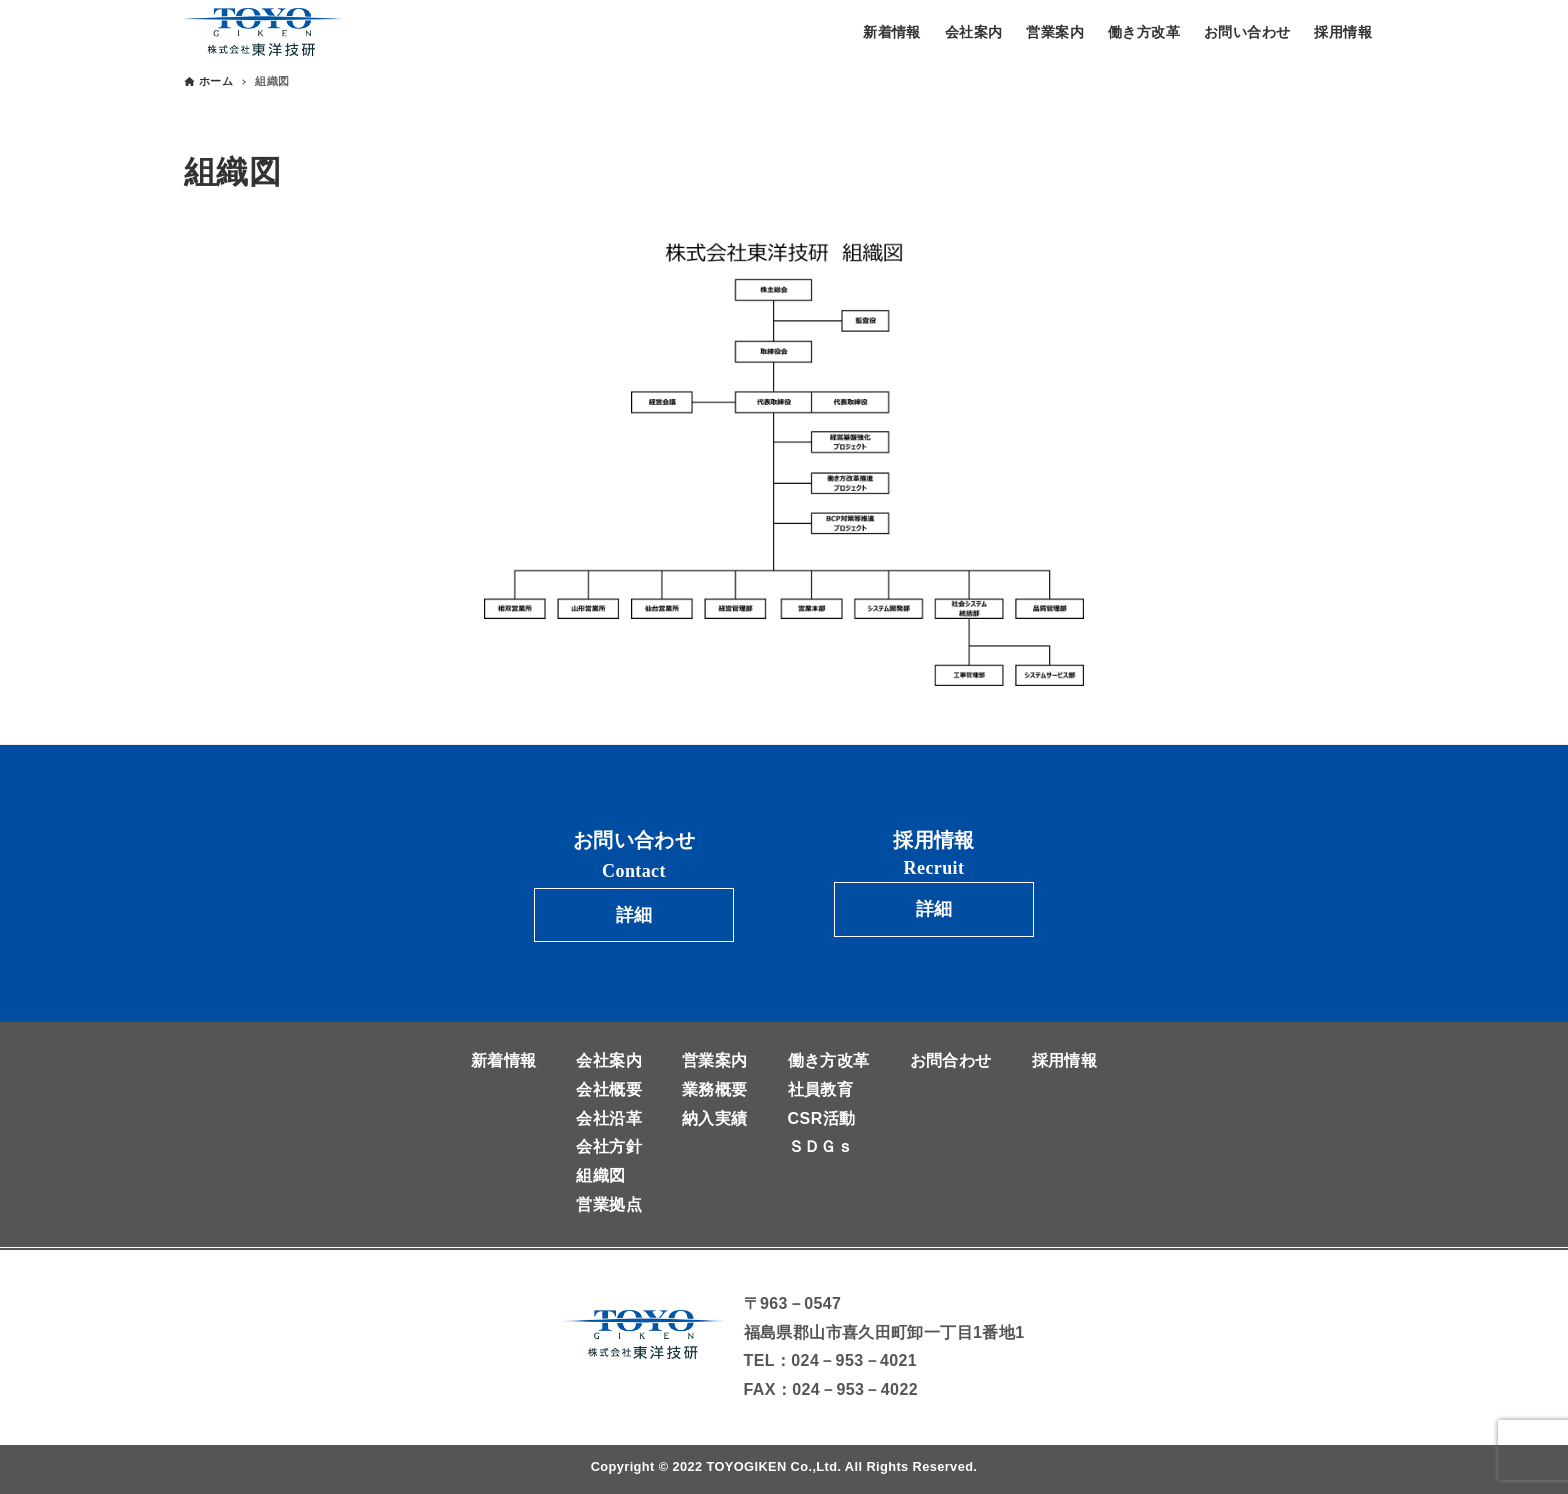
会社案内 (609, 1060)
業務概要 (715, 1089)
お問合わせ (951, 1060)
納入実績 (715, 1118)
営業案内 (715, 1060)
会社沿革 (609, 1118)
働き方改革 (829, 1060)
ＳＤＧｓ (821, 1146)
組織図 (600, 1175)
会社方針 (609, 1146)
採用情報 (1065, 1060)
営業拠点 (609, 1204)
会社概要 (609, 1089)
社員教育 (821, 1089)
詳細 (634, 915)
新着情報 (504, 1060)
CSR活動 (822, 1118)
